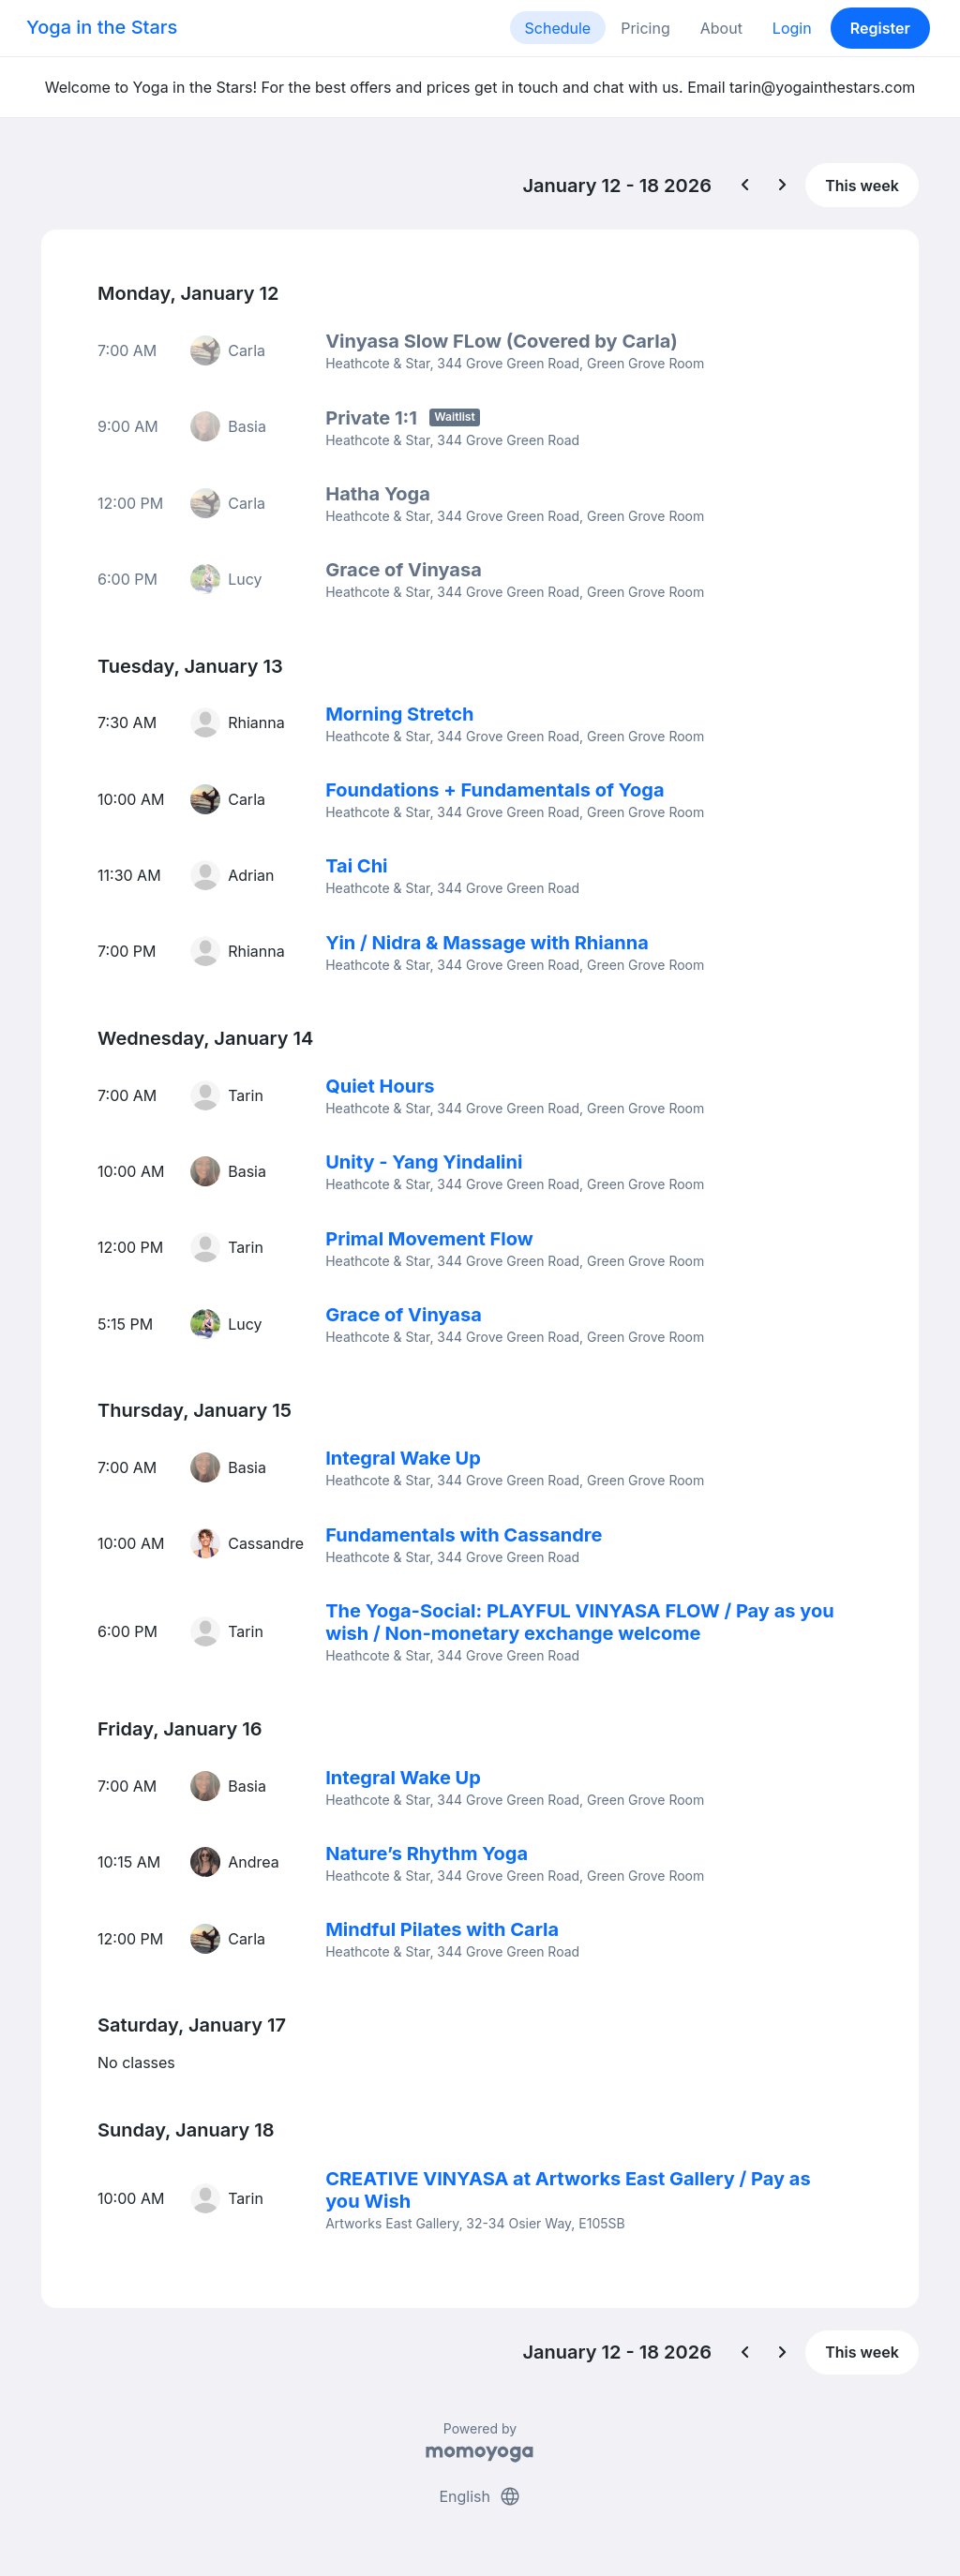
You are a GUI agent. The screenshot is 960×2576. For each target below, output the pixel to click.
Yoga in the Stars (101, 27)
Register (880, 28)
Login (792, 28)
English (479, 2490)
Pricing (645, 28)
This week (862, 185)
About (721, 28)
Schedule (558, 28)
